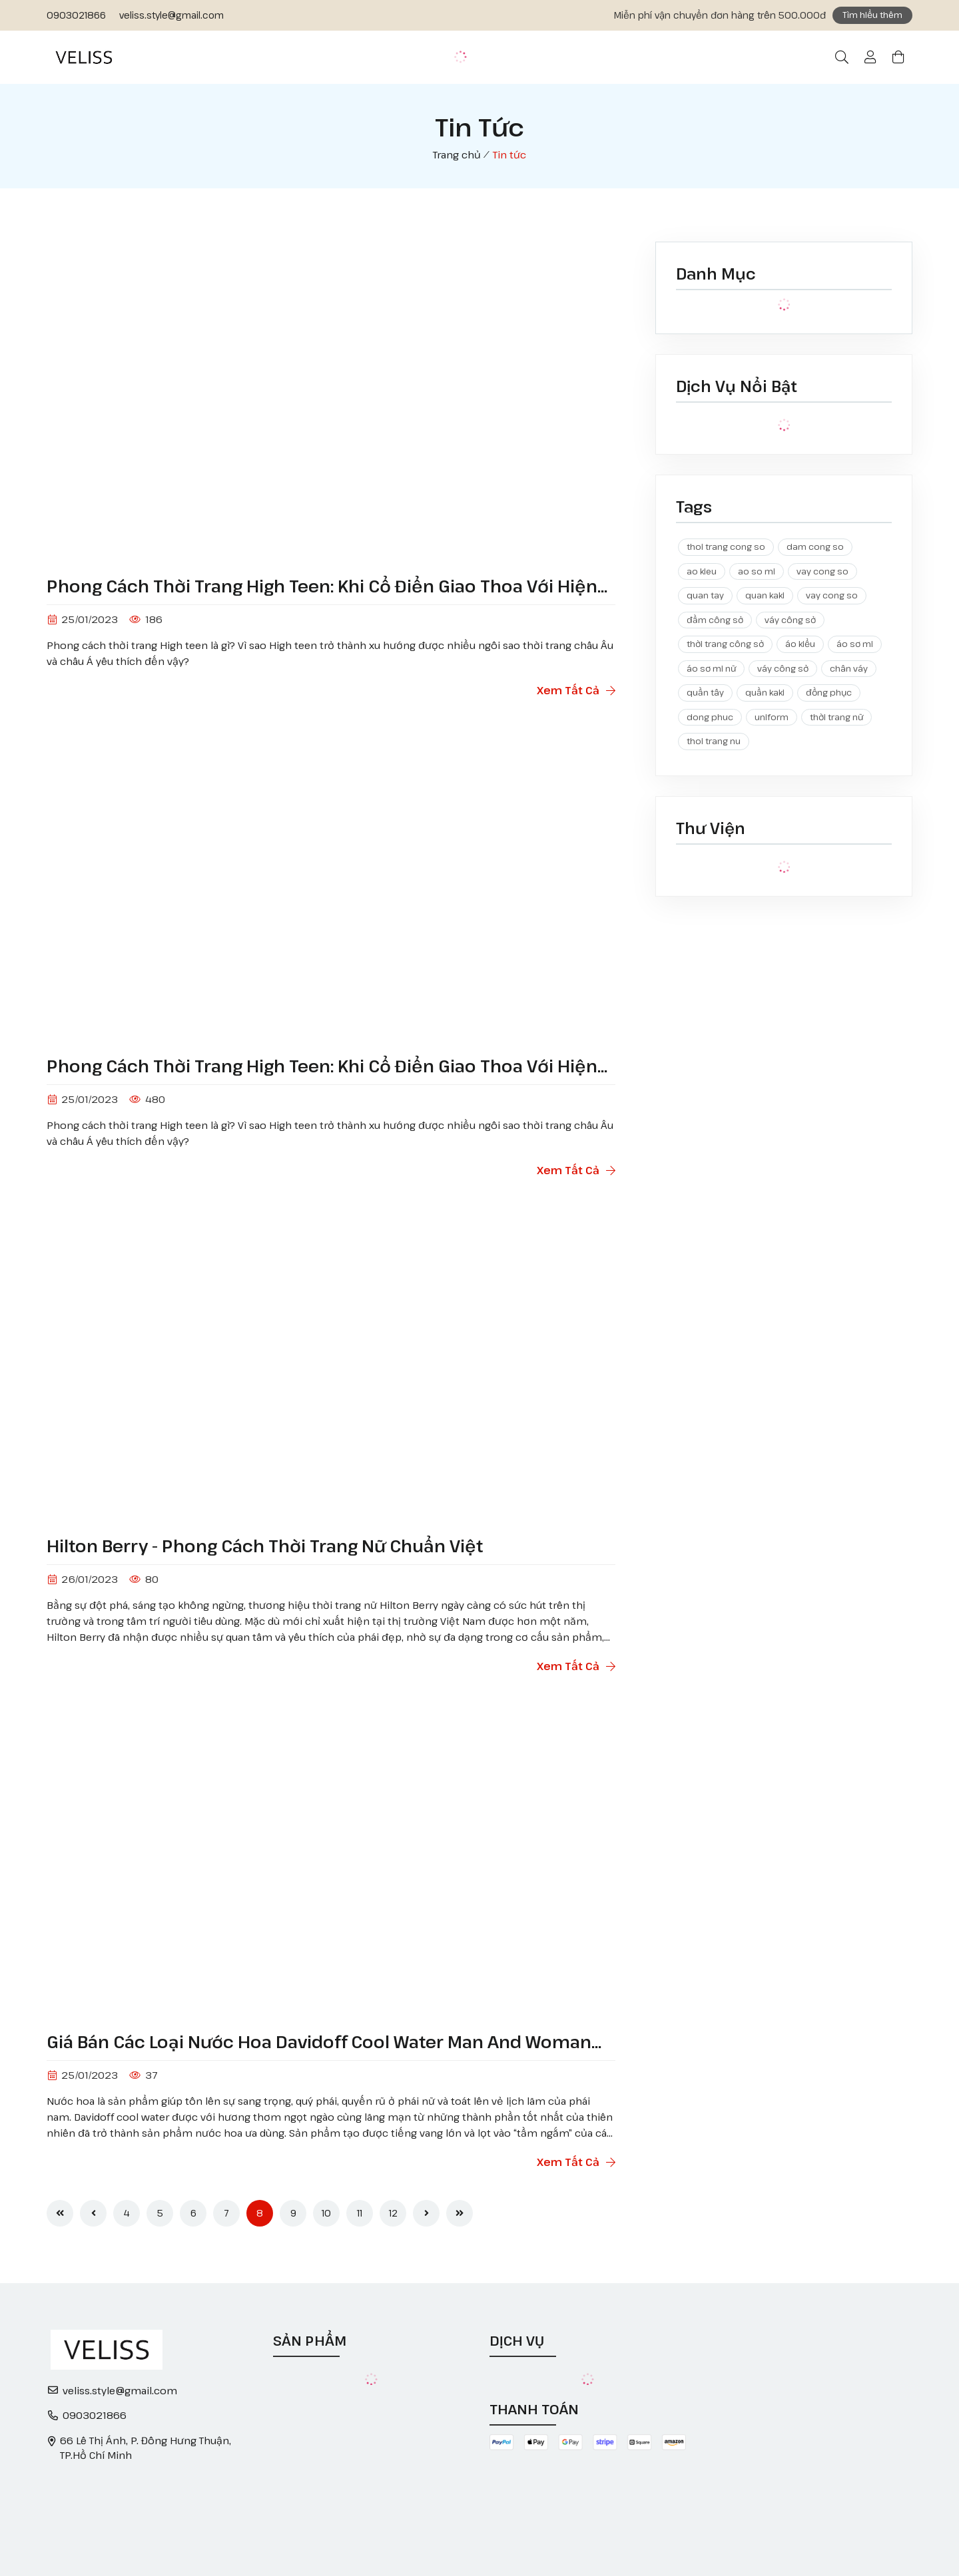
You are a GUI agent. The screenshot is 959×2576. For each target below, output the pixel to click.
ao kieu (702, 571)
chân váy (849, 668)
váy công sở (790, 620)
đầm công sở (715, 620)
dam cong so (815, 546)
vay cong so (822, 571)
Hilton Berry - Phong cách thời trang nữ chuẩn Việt (265, 1545)
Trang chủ (457, 154)
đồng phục (829, 692)
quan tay (705, 595)
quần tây (705, 692)
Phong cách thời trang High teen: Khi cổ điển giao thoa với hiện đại (322, 586)
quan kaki (765, 595)
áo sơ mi (854, 644)
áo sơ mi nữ (711, 668)
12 (393, 2213)
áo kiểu (800, 644)
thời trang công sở (725, 644)
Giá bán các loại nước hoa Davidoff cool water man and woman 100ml (319, 2041)
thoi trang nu (714, 741)
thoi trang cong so (726, 546)
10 (326, 2213)
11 (359, 2213)
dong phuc (710, 717)
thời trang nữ (836, 717)
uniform (772, 717)
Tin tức (509, 154)
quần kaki (765, 692)
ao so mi (756, 571)
